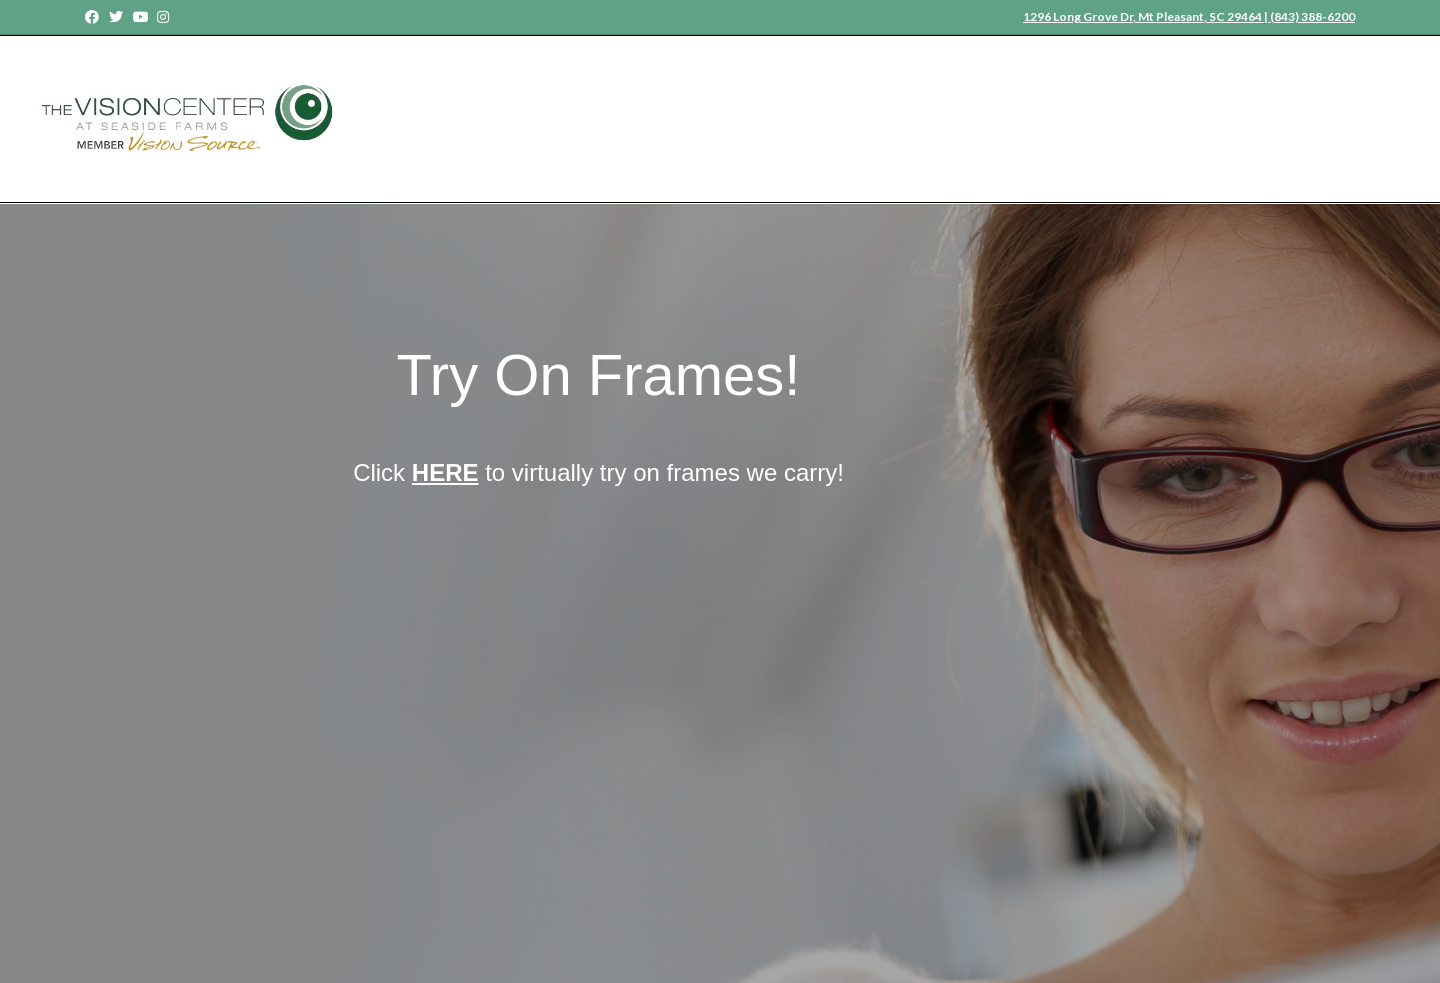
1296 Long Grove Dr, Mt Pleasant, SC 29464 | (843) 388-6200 (1189, 16)
